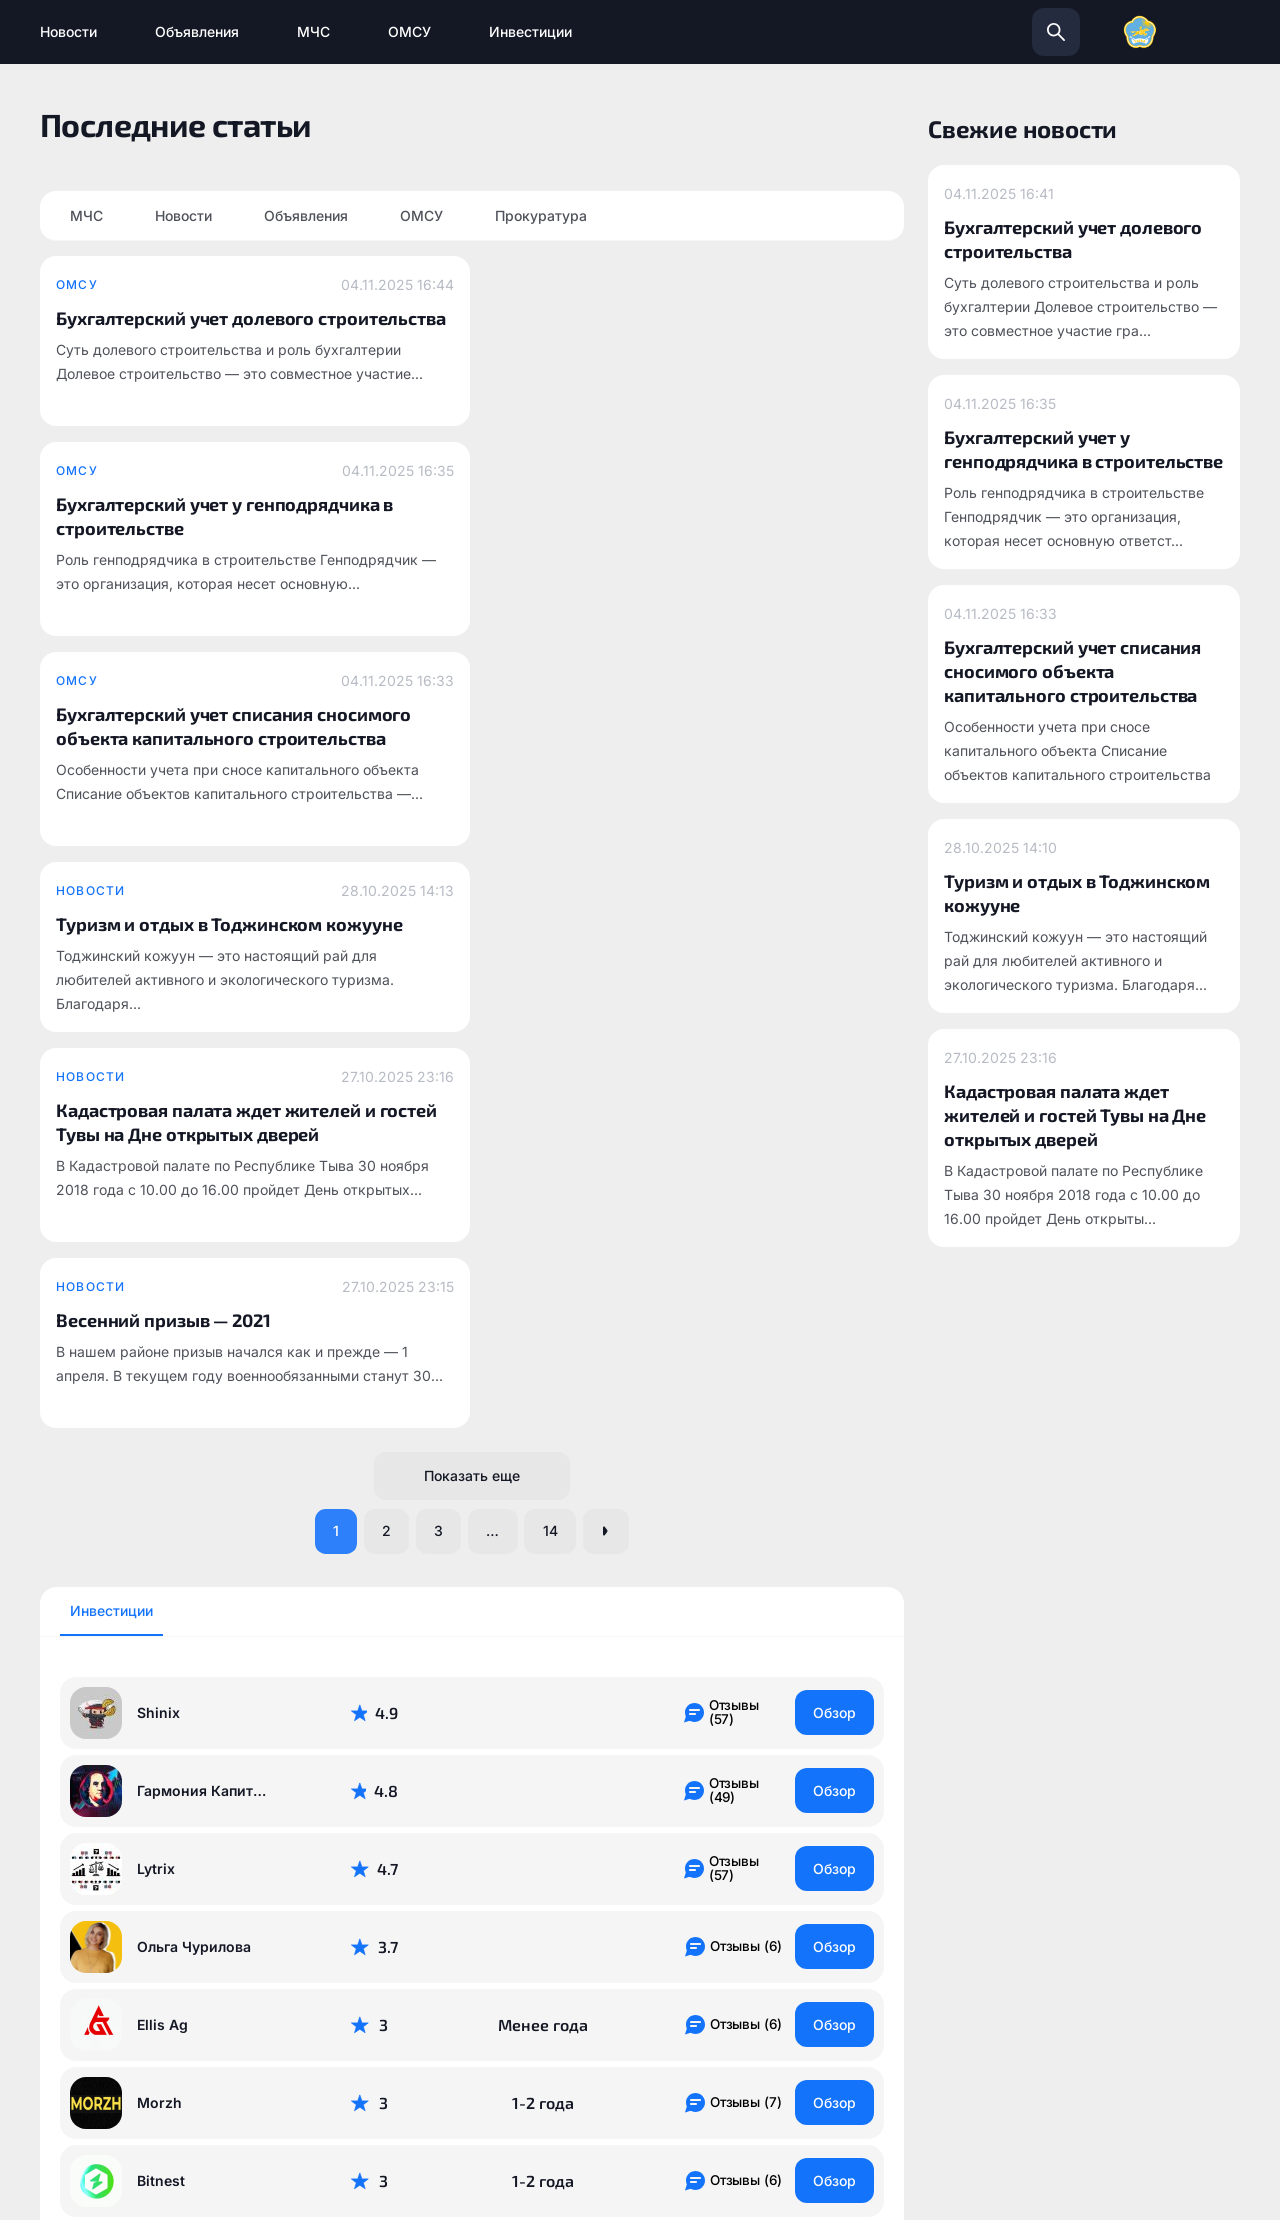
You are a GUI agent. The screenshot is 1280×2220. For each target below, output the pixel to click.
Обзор (832, 1017)
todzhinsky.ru (475, 1959)
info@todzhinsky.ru (720, 1959)
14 (557, 835)
